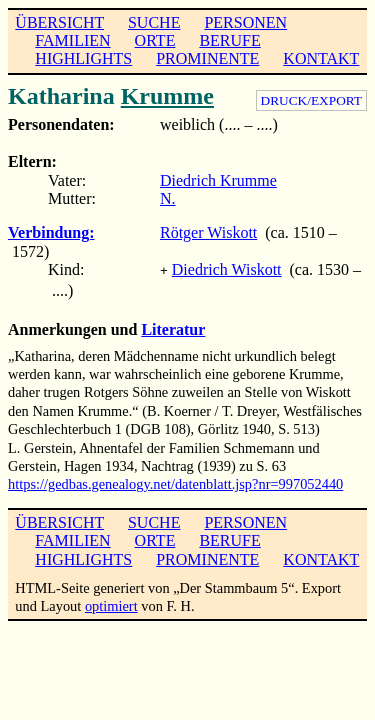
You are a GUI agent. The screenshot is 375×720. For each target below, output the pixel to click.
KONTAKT (321, 58)
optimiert (111, 604)
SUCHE (154, 22)
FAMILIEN (72, 40)
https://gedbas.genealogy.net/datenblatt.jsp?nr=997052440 (175, 482)
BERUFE (229, 40)
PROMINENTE (207, 58)
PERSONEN (245, 22)
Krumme (167, 96)
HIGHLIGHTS (83, 58)
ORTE (155, 40)
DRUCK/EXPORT (311, 100)
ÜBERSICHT (59, 22)
